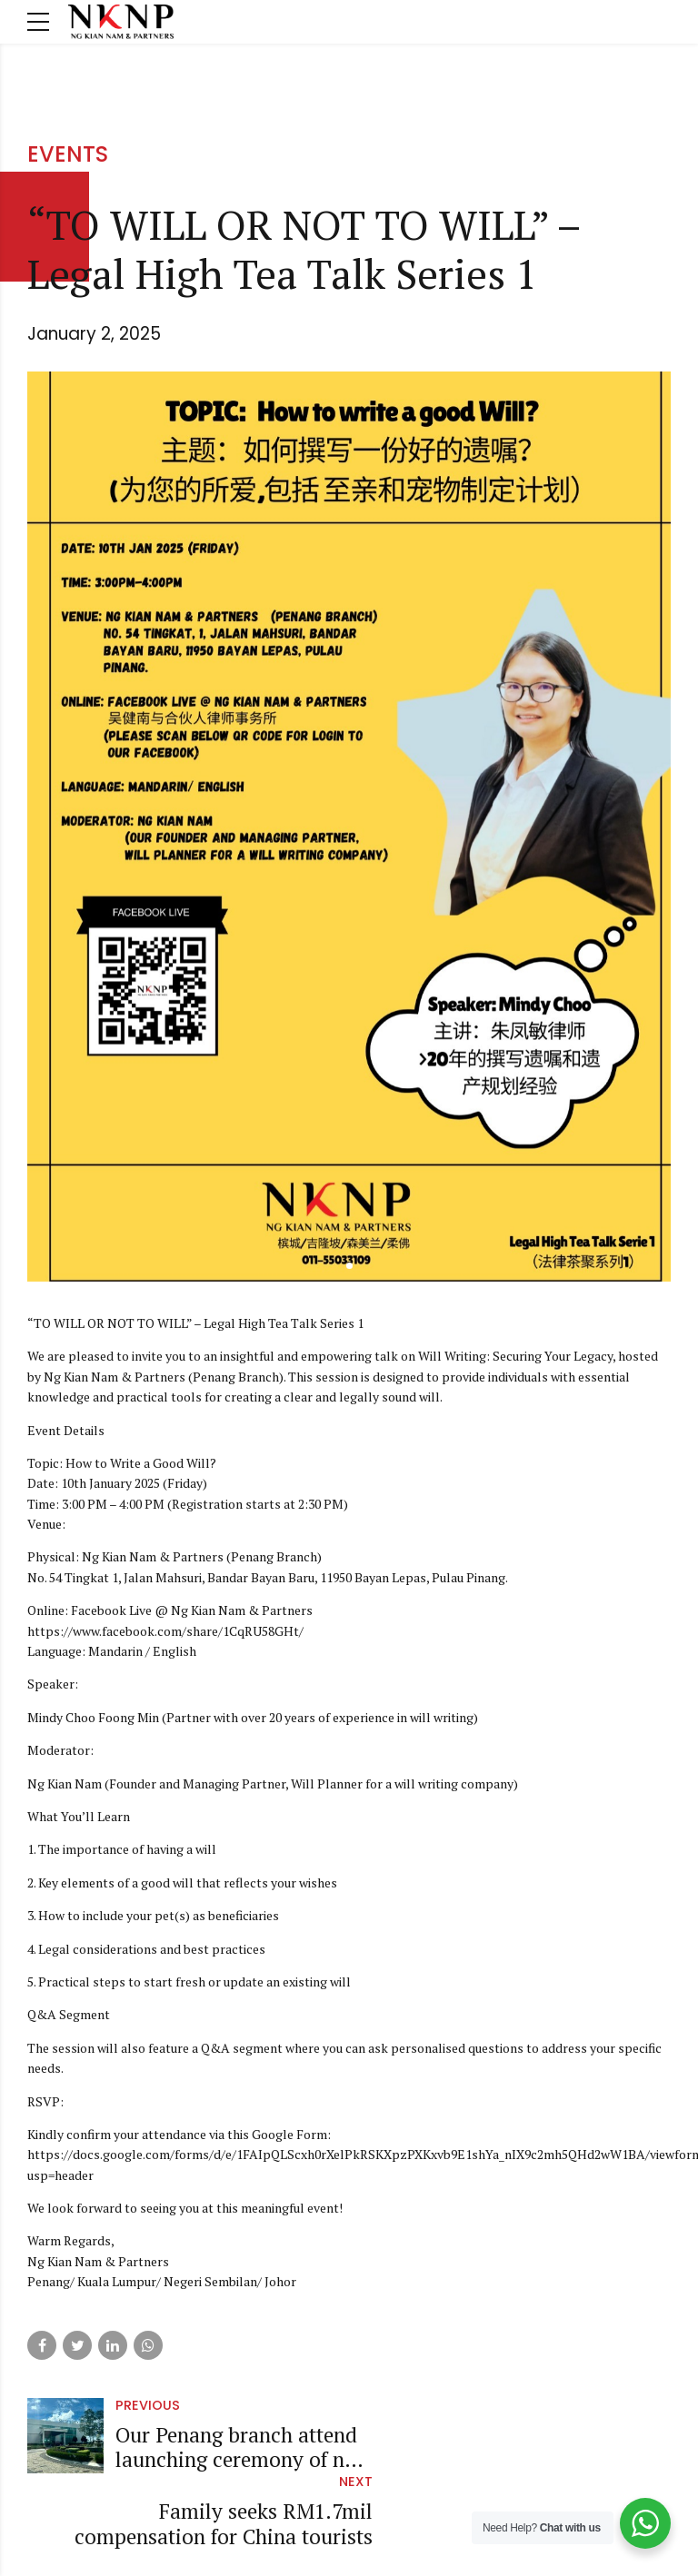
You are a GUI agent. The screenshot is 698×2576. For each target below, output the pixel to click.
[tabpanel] (349, 827)
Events (67, 154)
